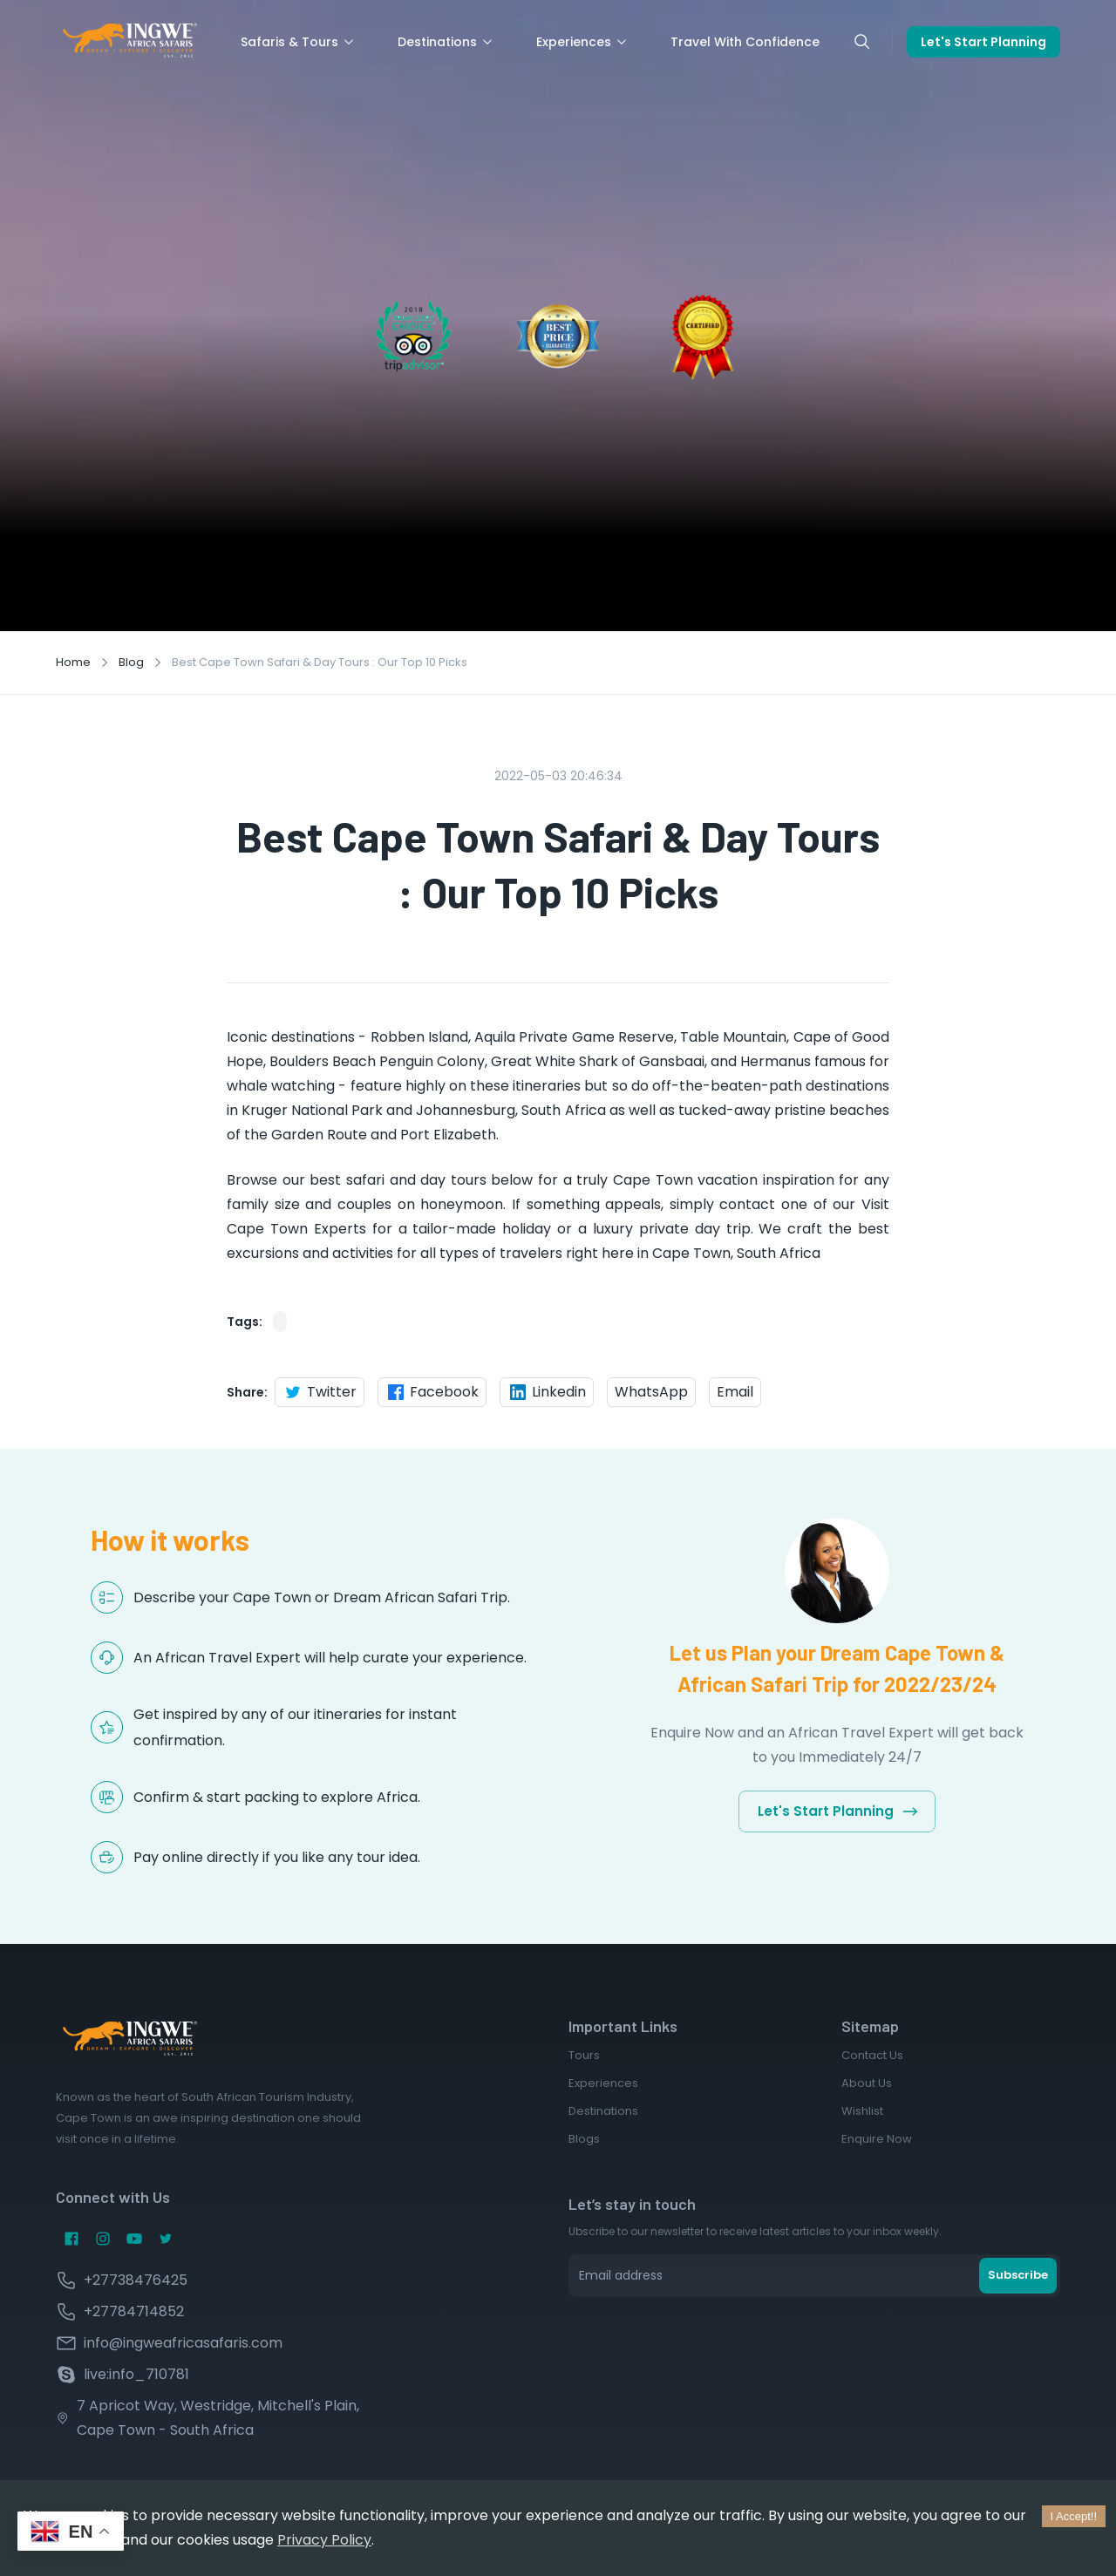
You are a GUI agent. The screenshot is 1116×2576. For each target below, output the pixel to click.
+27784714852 (134, 2311)
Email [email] (735, 1392)
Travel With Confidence (745, 42)
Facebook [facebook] (432, 1392)
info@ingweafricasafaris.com (183, 2343)
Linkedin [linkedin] (546, 1392)
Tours (584, 2055)
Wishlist (862, 2111)
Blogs (584, 2139)
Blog (131, 662)
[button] (280, 1321)
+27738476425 (135, 2280)
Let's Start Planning (983, 42)
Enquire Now (876, 2139)
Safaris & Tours (298, 42)
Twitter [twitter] (319, 1392)
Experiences (582, 42)
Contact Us (872, 2055)
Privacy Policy (324, 2540)
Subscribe (1018, 2275)
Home (73, 662)
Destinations (446, 42)
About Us (866, 2083)
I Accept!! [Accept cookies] (1074, 2516)
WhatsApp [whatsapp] (651, 1392)
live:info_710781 (136, 2374)
